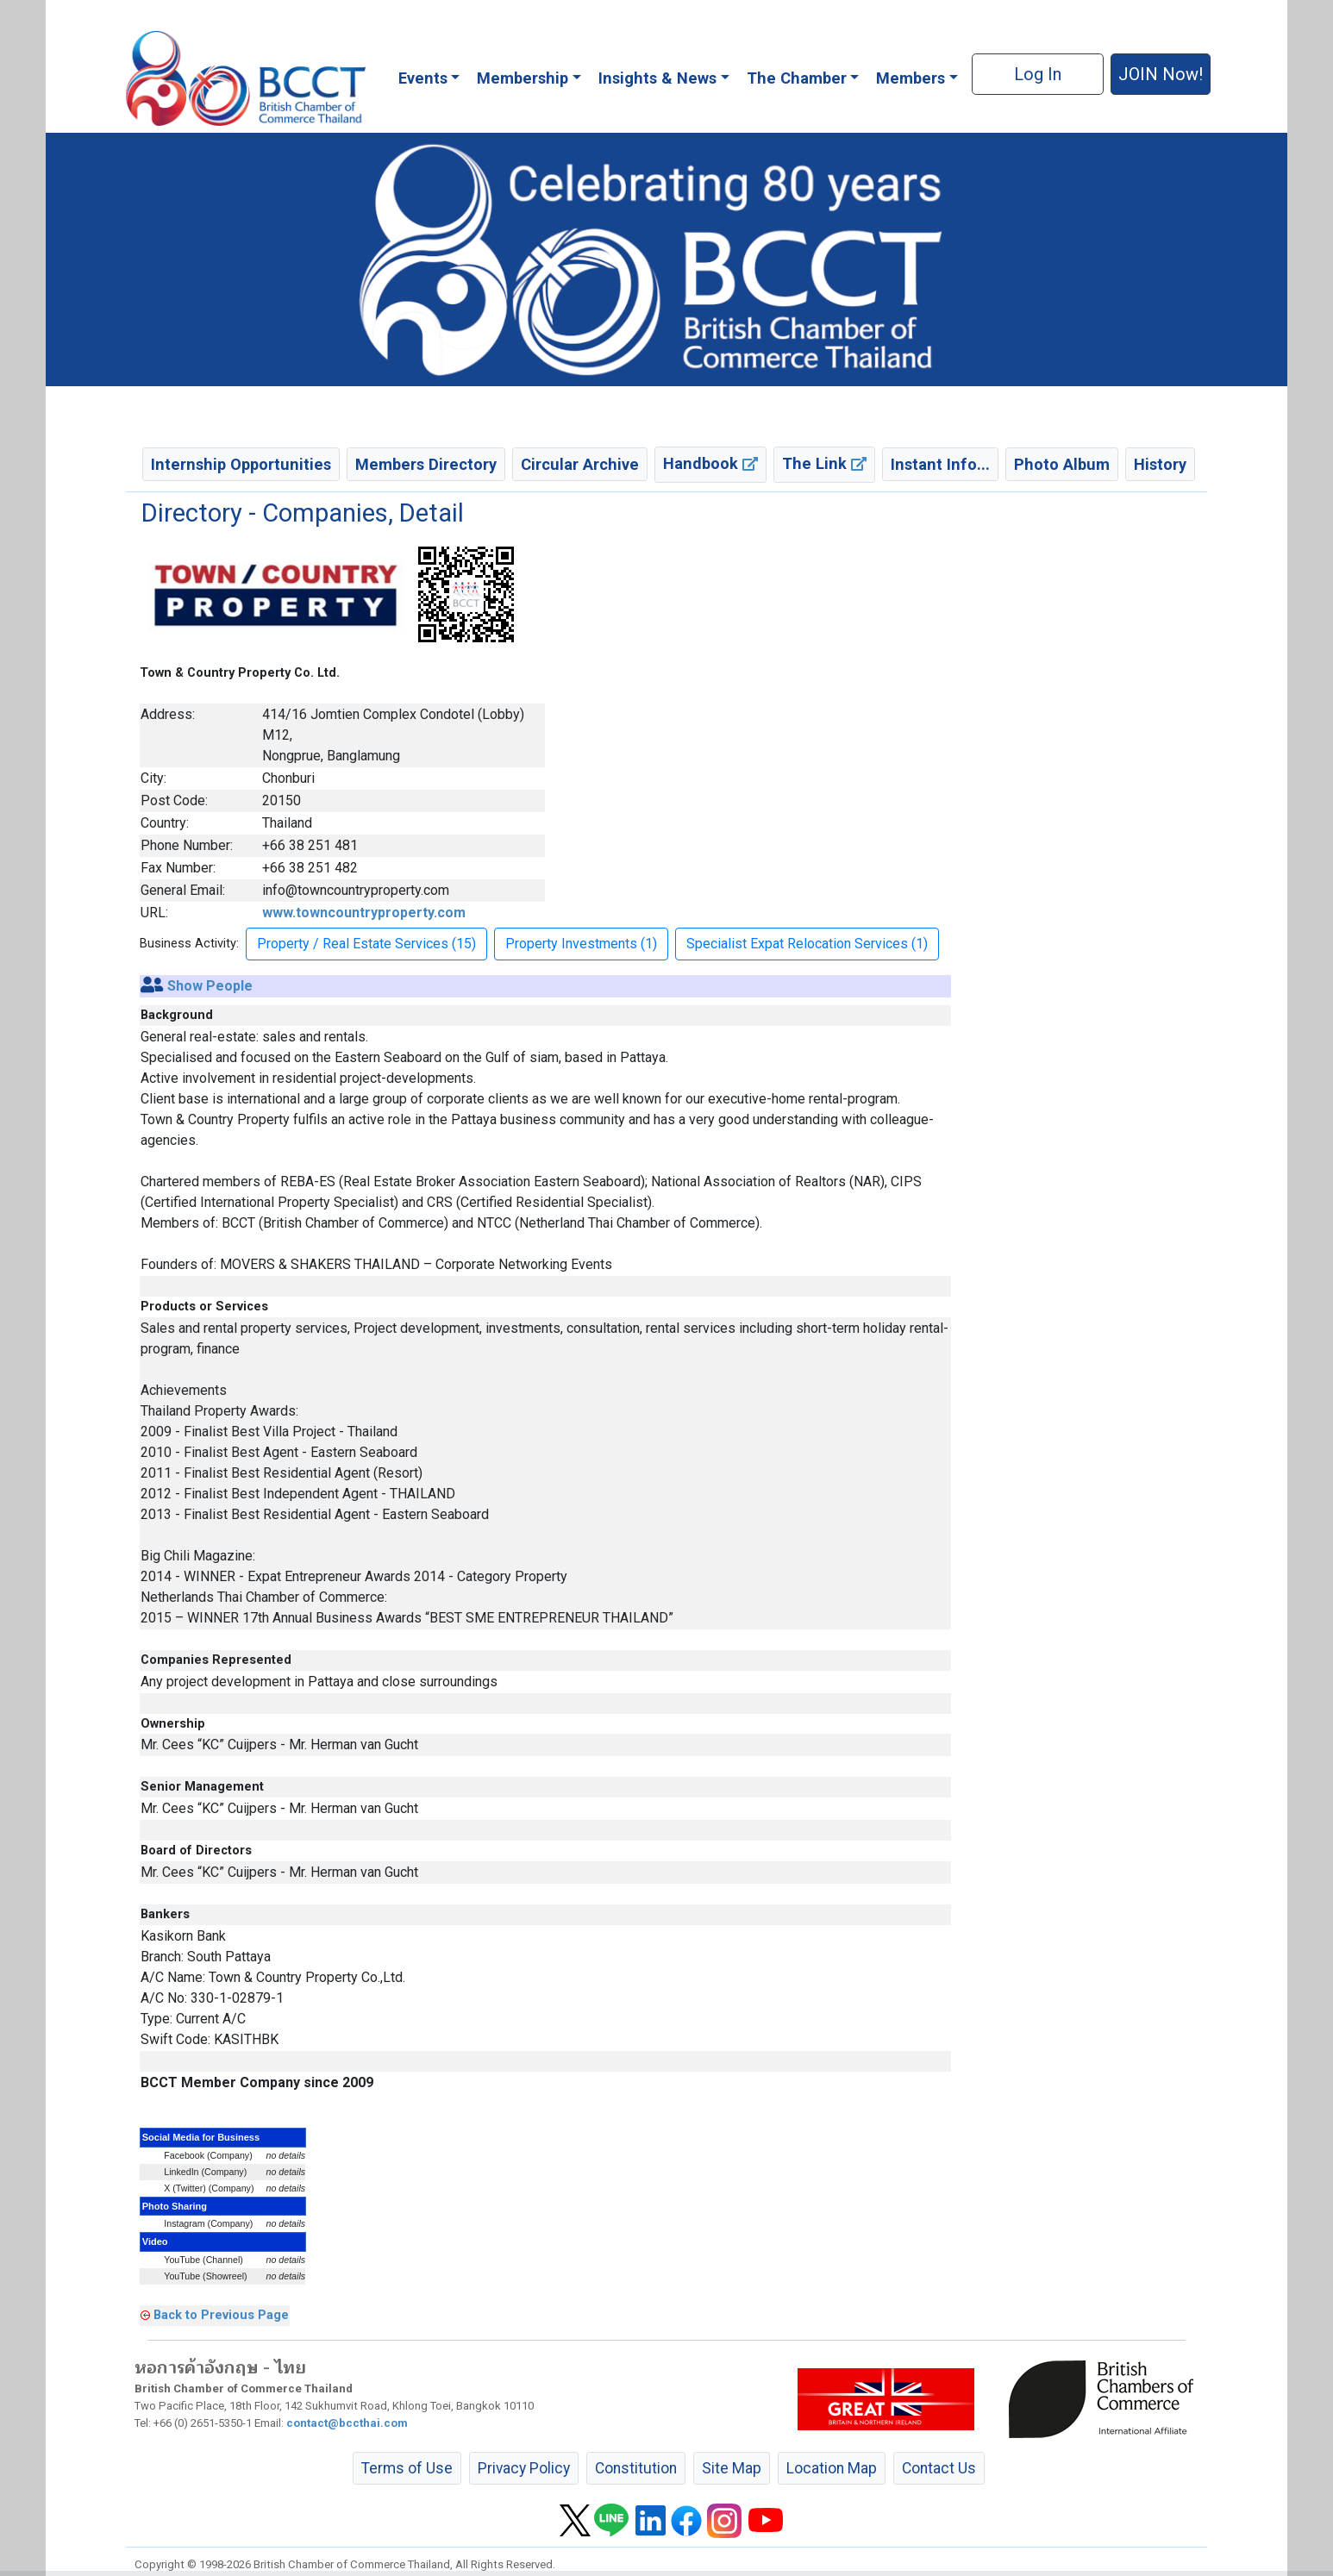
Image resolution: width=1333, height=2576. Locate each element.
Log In (1037, 74)
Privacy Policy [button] (524, 2468)
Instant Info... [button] (940, 464)
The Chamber (797, 78)
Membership (522, 78)
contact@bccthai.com (347, 2423)
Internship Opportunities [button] (241, 464)
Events (422, 78)
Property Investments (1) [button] (581, 943)
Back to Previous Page (221, 2315)
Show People (210, 986)
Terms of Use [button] (407, 2468)
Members (910, 78)
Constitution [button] (636, 2468)
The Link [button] (824, 463)
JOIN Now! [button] (1160, 74)
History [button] (1160, 464)
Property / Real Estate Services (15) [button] (366, 943)
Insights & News (657, 78)
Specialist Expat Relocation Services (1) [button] (807, 943)
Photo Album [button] (1062, 464)
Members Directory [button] (426, 464)
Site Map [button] (731, 2468)
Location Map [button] (831, 2468)
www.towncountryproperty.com (364, 912)
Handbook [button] (710, 463)
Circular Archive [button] (580, 464)
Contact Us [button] (939, 2468)
